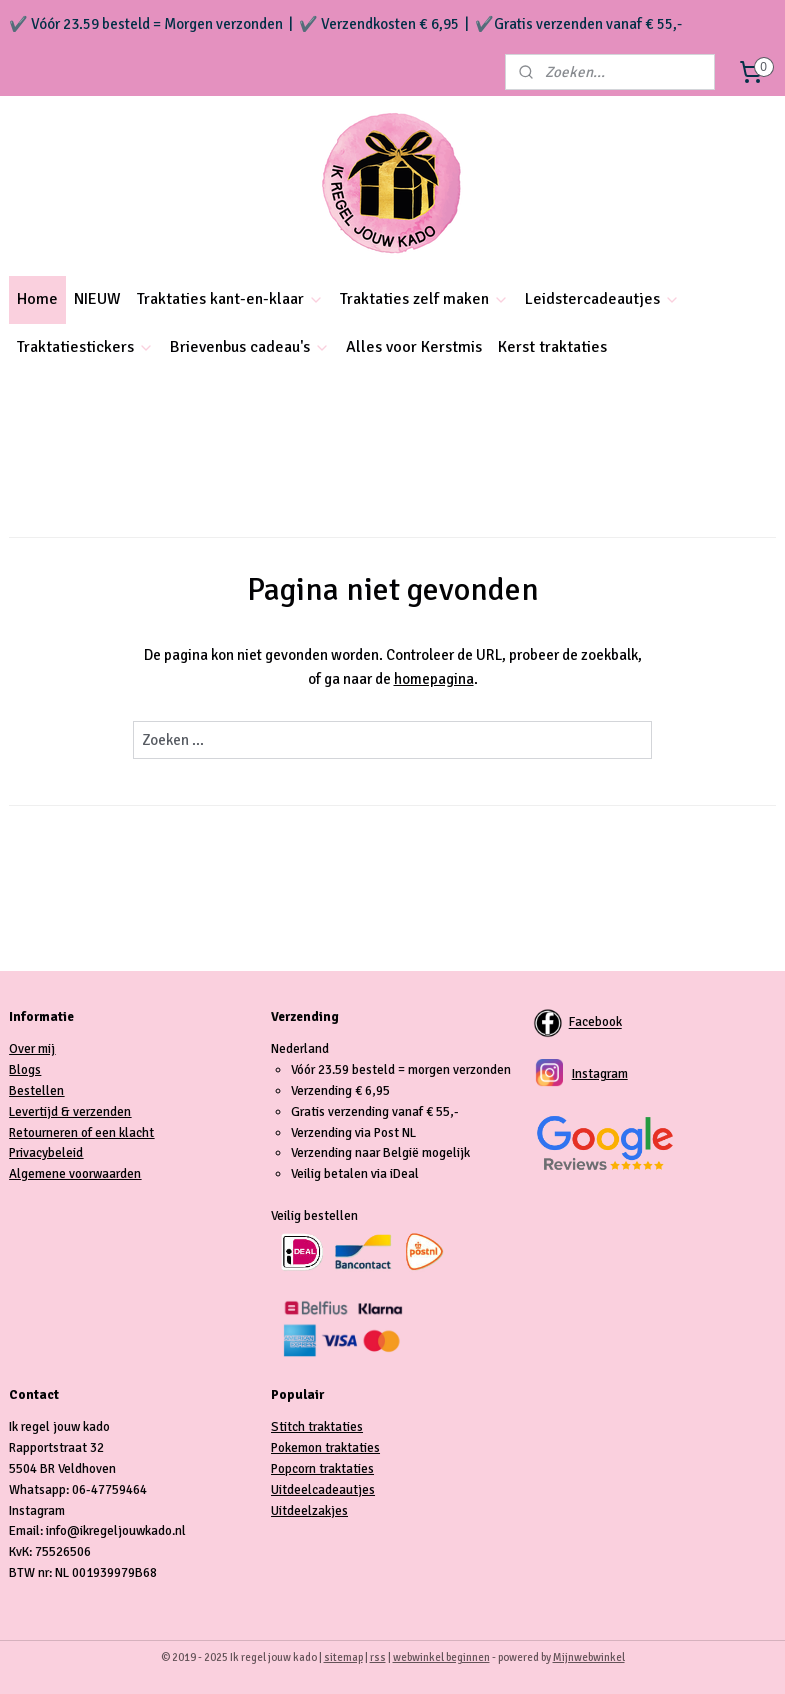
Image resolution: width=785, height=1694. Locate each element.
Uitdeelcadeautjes (323, 1490)
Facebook (595, 1023)
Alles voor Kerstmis (414, 347)
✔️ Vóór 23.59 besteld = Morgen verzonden (146, 24)
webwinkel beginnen (441, 1657)
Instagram (600, 1074)
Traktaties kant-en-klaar (230, 299)
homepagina (434, 679)
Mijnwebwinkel (589, 1657)
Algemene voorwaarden (75, 1174)
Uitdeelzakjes (309, 1511)
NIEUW (97, 299)
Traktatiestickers (85, 347)
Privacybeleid (46, 1153)
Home (37, 299)
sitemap (343, 1657)
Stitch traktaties (317, 1427)
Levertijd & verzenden (70, 1112)
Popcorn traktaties (322, 1469)
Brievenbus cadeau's (250, 347)
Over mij (32, 1049)
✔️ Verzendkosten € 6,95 (379, 24)
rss (378, 1657)
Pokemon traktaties (325, 1448)
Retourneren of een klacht (81, 1133)
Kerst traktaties (552, 347)
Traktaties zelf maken (424, 299)
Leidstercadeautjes (602, 299)
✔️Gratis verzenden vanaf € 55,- (578, 24)
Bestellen (36, 1091)
